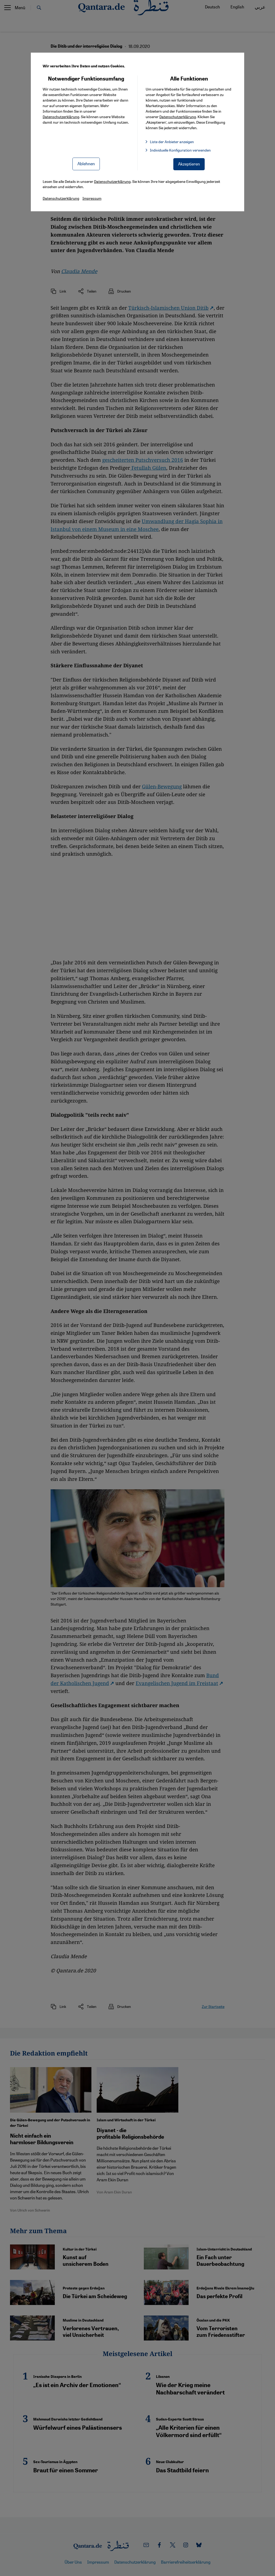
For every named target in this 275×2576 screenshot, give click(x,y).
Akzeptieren (189, 164)
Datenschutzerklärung (61, 116)
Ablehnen (86, 163)
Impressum (91, 198)
